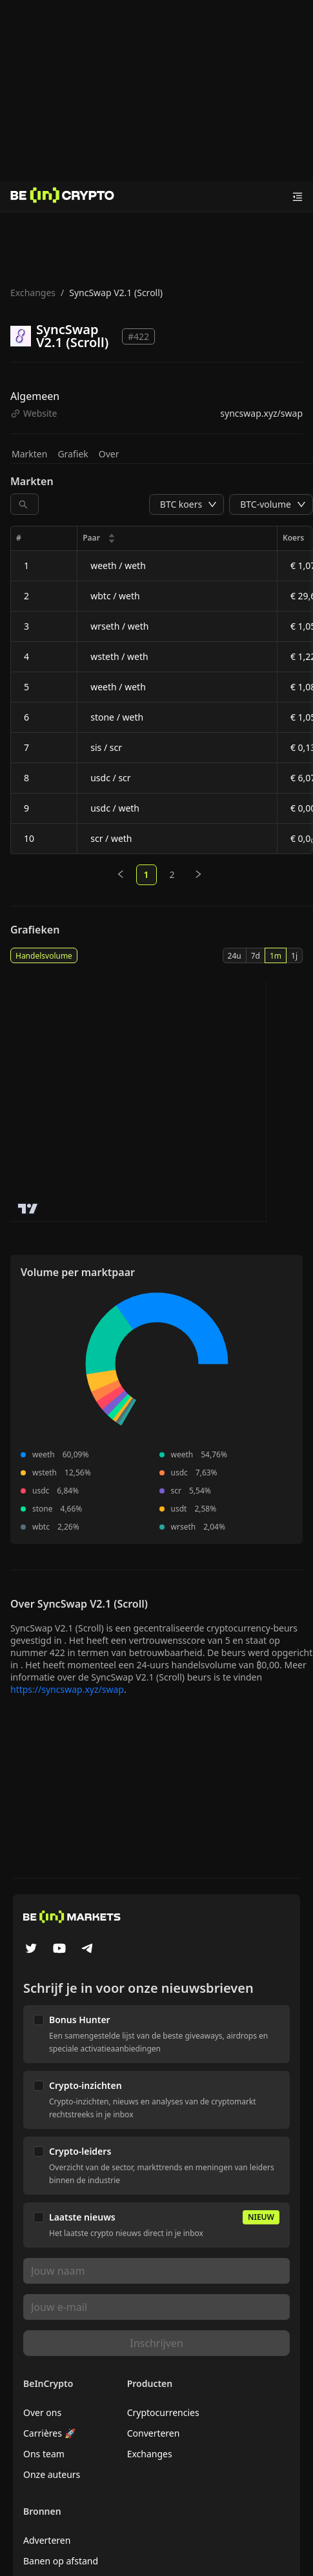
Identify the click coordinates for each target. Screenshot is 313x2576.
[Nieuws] (62, 196)
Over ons (42, 2412)
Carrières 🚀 (49, 2433)
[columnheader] (177, 538)
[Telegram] (88, 1950)
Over (109, 454)
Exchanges (33, 292)
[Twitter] (31, 1950)
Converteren (153, 2433)
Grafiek (72, 454)
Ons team (44, 2454)
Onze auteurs (51, 2474)
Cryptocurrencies (163, 2412)
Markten (29, 454)
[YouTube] (59, 1950)
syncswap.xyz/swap (261, 413)
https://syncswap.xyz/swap (67, 1689)
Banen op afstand (60, 2561)
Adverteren (46, 2540)
